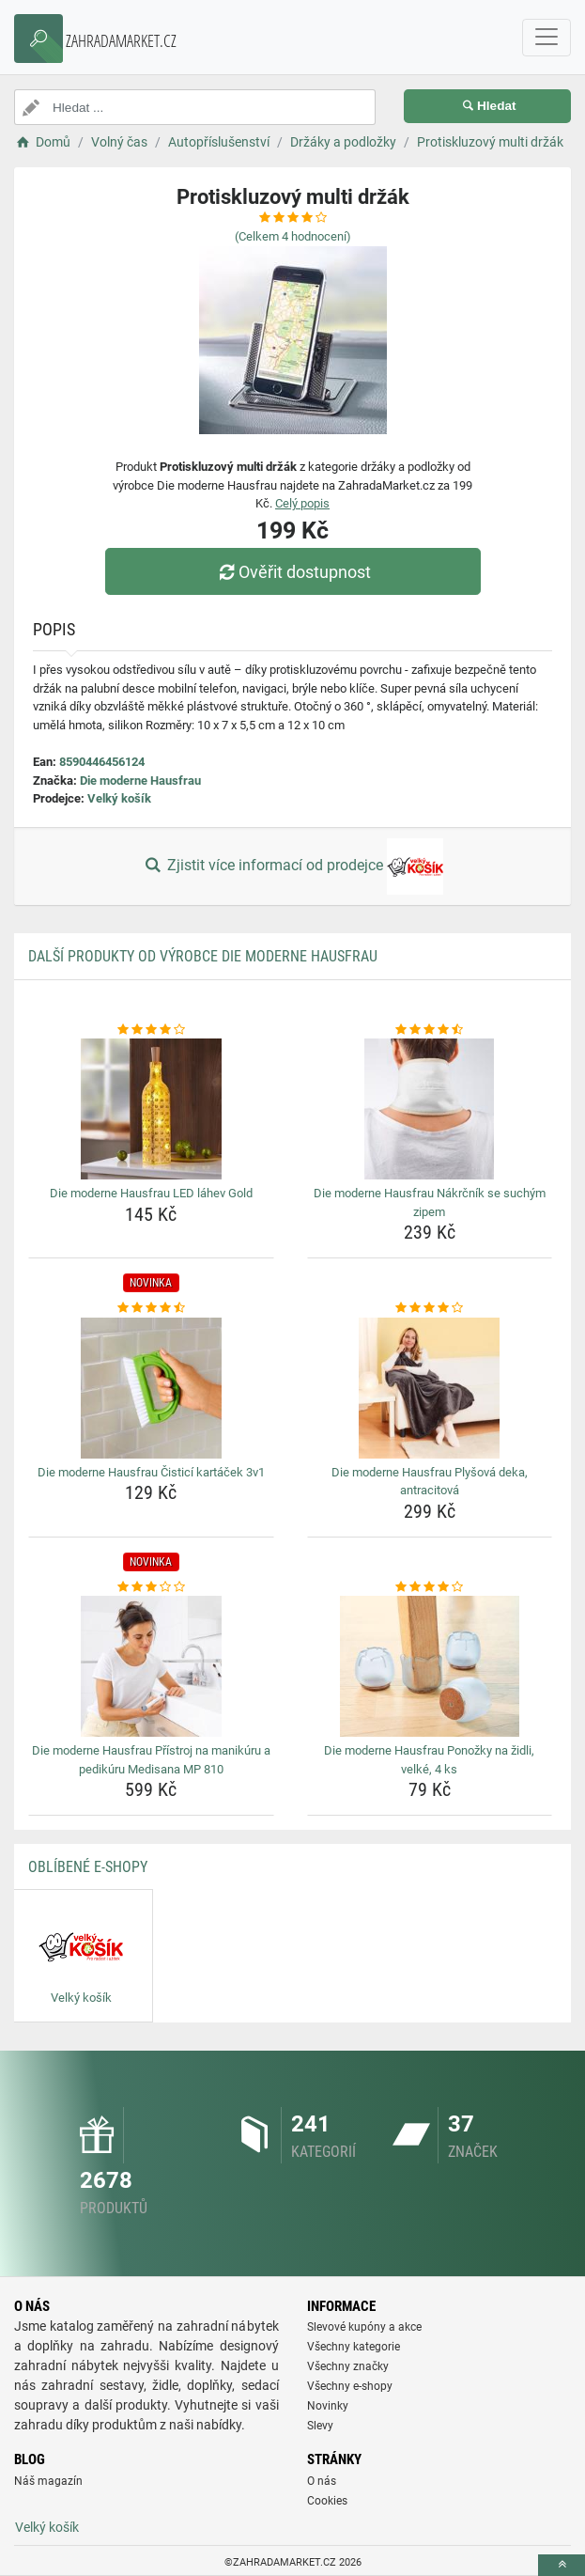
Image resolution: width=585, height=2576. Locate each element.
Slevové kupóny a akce (364, 2327)
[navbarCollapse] (546, 37)
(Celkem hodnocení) (293, 236)
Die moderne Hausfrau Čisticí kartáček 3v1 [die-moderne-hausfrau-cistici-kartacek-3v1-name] (151, 1472)
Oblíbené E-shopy (87, 1867)
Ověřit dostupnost (292, 572)
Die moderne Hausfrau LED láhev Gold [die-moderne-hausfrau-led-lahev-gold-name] (151, 1193)
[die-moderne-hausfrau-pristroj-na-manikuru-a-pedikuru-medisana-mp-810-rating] (151, 1587)
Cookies (327, 2500)
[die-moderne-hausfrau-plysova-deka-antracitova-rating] (430, 1308)
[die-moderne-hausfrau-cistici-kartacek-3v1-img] (151, 1388)
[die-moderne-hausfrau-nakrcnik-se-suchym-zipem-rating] (430, 1030)
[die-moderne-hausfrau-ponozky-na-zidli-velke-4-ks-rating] (430, 1587)
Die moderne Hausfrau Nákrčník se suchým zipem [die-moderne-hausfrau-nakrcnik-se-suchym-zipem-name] (430, 1202)
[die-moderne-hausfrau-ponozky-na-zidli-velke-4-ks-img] (430, 1666)
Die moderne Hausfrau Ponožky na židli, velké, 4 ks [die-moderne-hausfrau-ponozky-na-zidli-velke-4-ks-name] (429, 1759)
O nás (321, 2481)
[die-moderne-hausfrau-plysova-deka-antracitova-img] (430, 1388)
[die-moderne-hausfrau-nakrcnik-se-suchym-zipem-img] (430, 1108)
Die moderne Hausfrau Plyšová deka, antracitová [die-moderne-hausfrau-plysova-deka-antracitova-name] (429, 1481)
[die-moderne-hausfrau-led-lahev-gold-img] (151, 1108)
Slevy (320, 2425)
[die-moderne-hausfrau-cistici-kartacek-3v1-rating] (151, 1308)
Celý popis (302, 503)
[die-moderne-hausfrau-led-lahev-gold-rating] (151, 1030)
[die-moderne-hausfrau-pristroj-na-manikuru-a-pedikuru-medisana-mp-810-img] (151, 1666)
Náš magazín (48, 2481)
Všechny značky (348, 2366)
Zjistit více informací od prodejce (292, 866)
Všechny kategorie (353, 2346)
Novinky (327, 2405)
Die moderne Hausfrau (140, 780)
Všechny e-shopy (350, 2386)
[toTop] (561, 2565)
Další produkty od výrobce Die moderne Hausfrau (202, 956)
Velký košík (119, 798)
